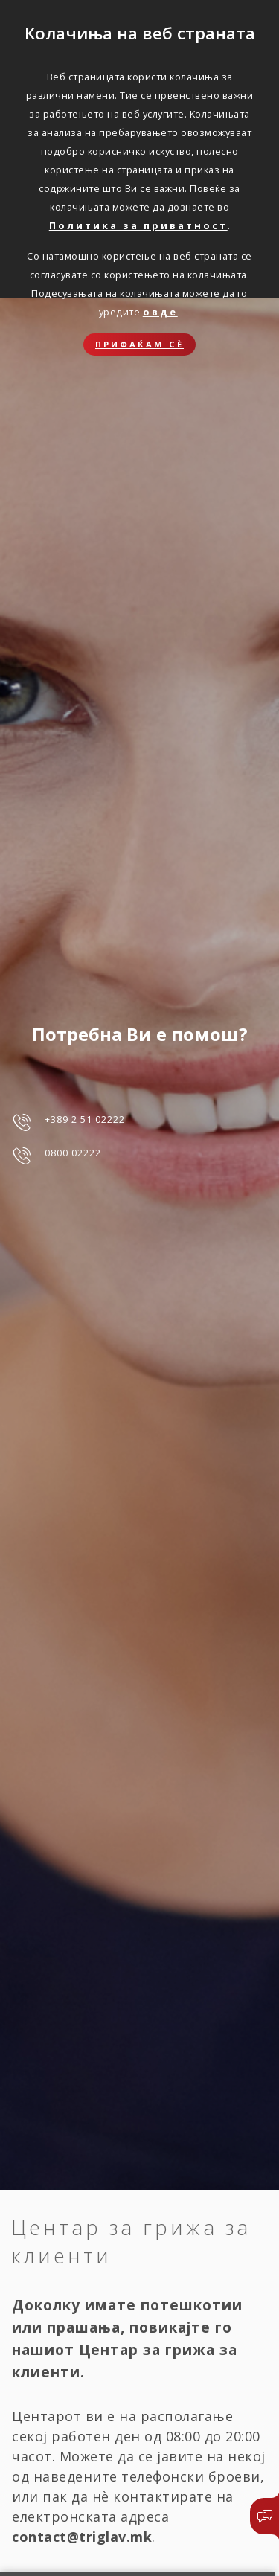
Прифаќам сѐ (139, 344)
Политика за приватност (138, 225)
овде (160, 311)
